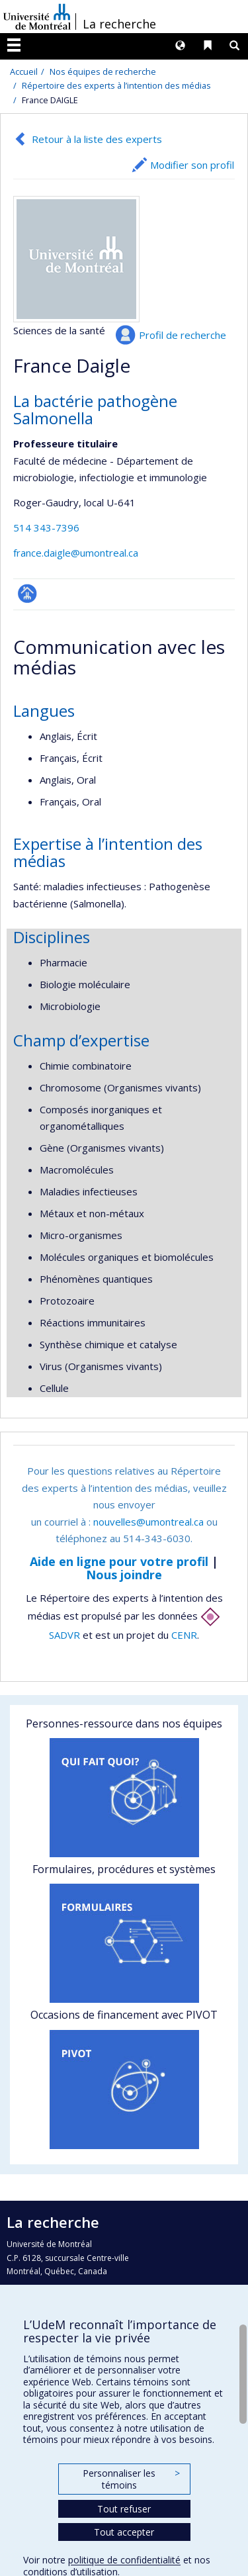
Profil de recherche (182, 335)
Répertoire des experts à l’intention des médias (116, 85)
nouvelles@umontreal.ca (148, 1521)
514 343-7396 (46, 527)
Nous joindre (124, 1575)
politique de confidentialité (124, 2559)
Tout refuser (124, 2509)
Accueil (24, 71)
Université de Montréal (37, 16)
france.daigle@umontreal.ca (75, 552)
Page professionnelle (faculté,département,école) (27, 593)
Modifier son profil (192, 164)
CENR (184, 1634)
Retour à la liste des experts (97, 139)
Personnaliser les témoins (131, 2479)
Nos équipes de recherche (103, 71)
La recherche (119, 24)
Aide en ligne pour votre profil (119, 1561)
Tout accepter (124, 2532)
